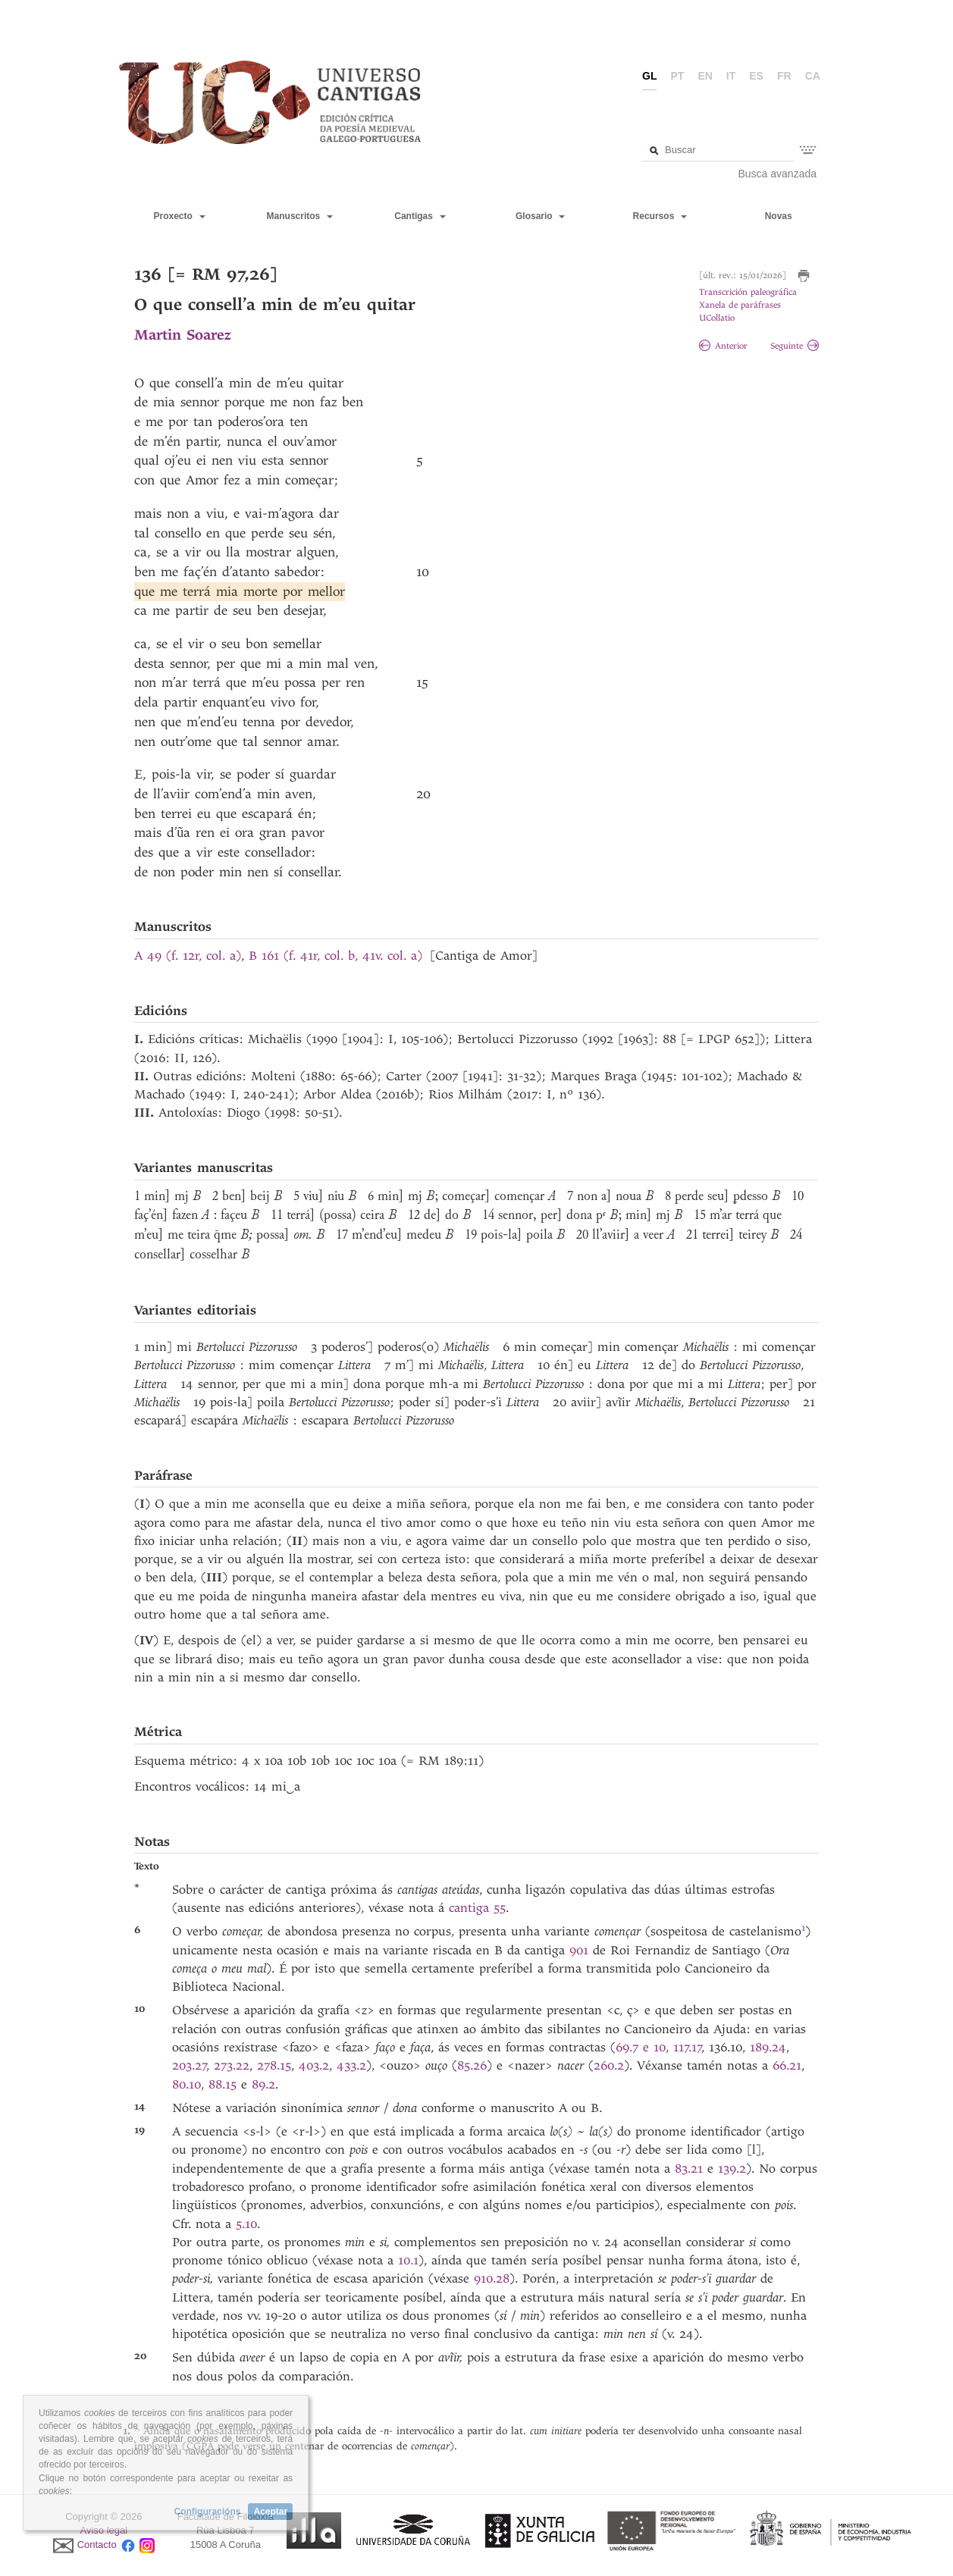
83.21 (689, 2168)
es (756, 76)
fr (784, 76)
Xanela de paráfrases (740, 305)
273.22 (231, 2065)
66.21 (787, 2065)
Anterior (723, 346)
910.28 (491, 2278)
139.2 (732, 2168)
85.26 (472, 2065)
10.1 (408, 2260)
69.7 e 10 (641, 2047)
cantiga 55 (477, 1908)
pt (677, 76)
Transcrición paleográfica (748, 292)
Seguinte (794, 346)
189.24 (768, 2047)
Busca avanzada (777, 174)
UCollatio (717, 318)
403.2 (314, 2065)
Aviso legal (104, 2530)
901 (578, 1950)
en (705, 76)
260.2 (609, 2065)
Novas (778, 216)
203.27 (189, 2065)
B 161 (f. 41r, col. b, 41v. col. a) (335, 955)
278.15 (274, 2065)
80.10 (186, 2084)
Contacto (97, 2544)
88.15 (222, 2084)
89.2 (263, 2084)
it (730, 76)
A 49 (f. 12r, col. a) (187, 955)
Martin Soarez (182, 334)
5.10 (246, 2224)
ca (812, 76)
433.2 (351, 2065)
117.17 (687, 2047)
